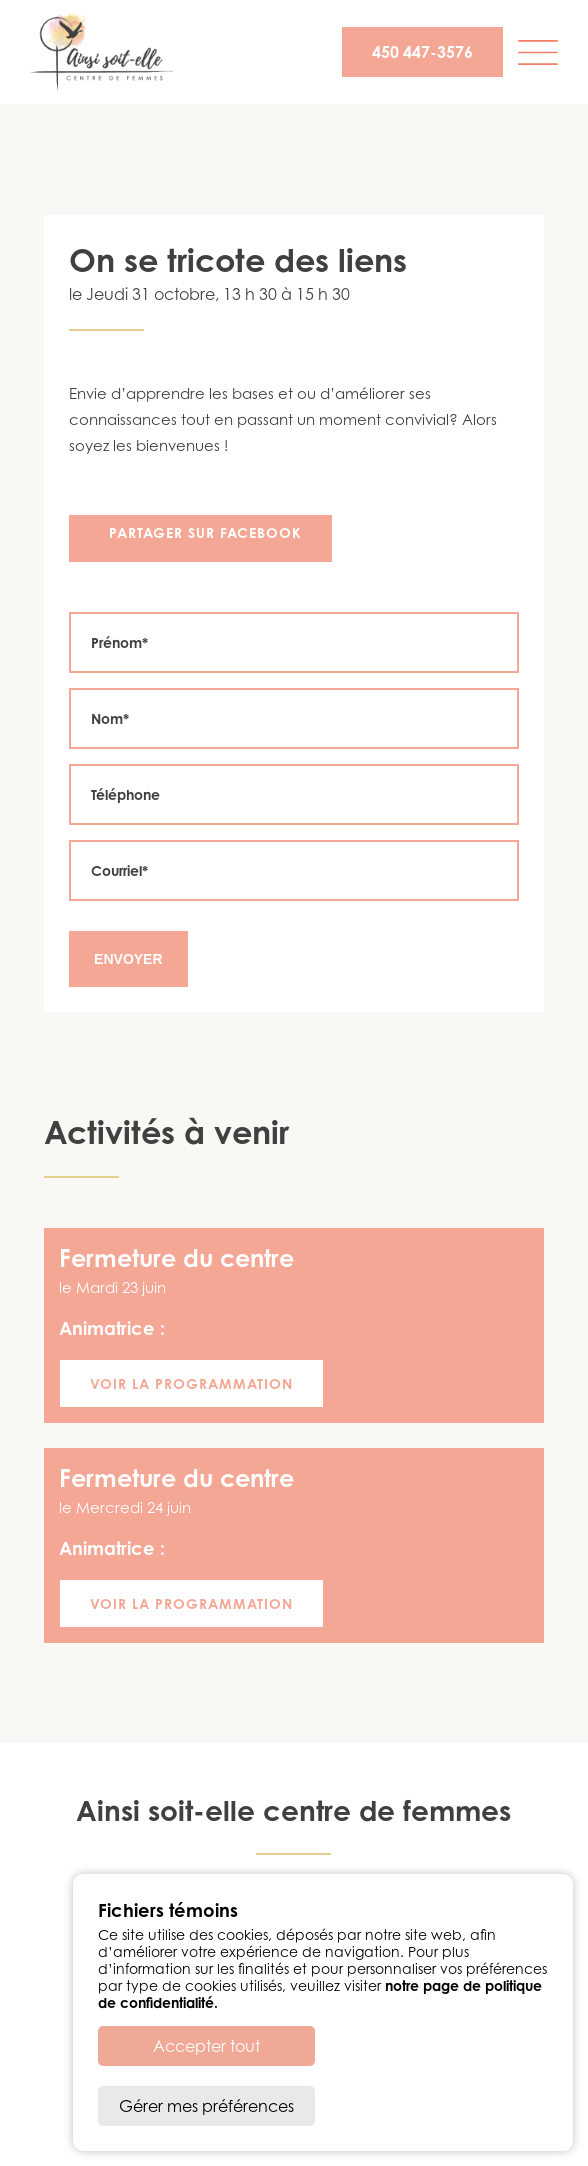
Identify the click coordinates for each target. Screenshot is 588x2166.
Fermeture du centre (176, 1258)
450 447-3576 (422, 52)
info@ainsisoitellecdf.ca (347, 1913)
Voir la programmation (191, 1383)
